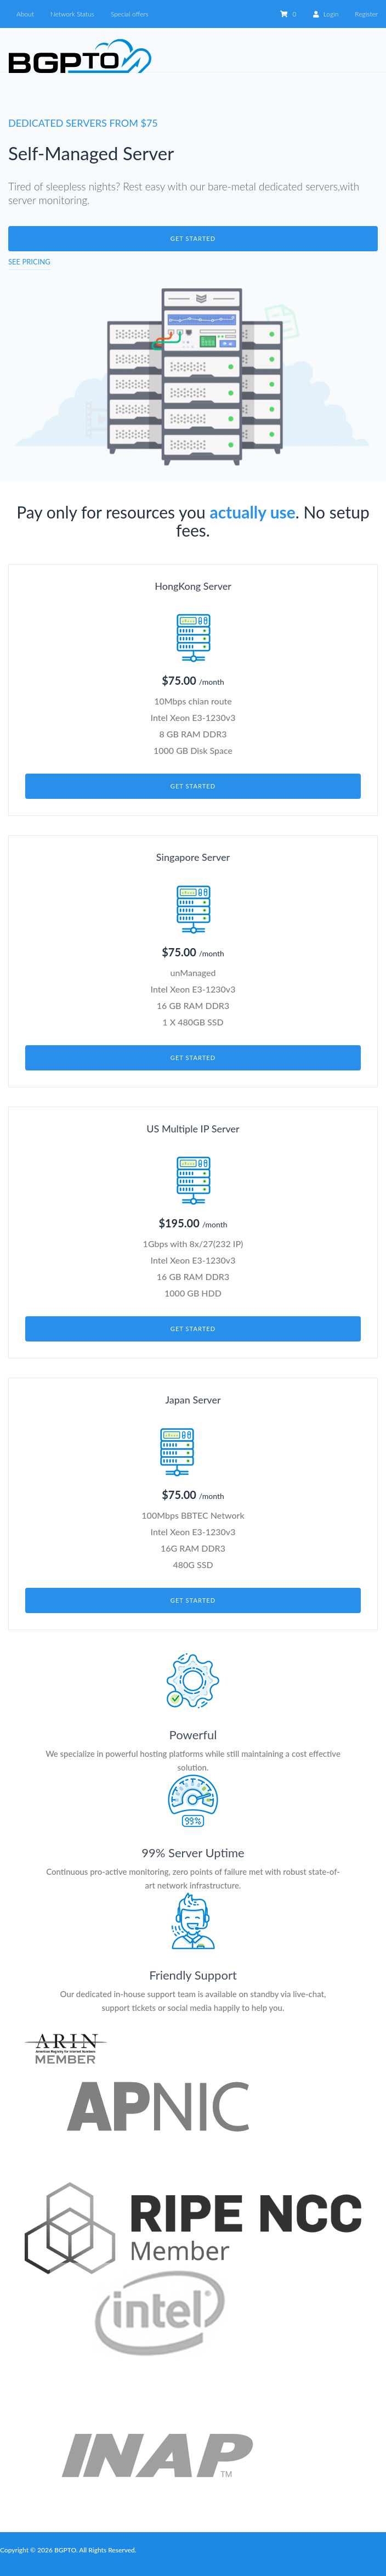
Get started (193, 238)
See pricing (29, 261)
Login (326, 14)
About (25, 14)
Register (366, 14)
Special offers (130, 14)
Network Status (72, 14)
